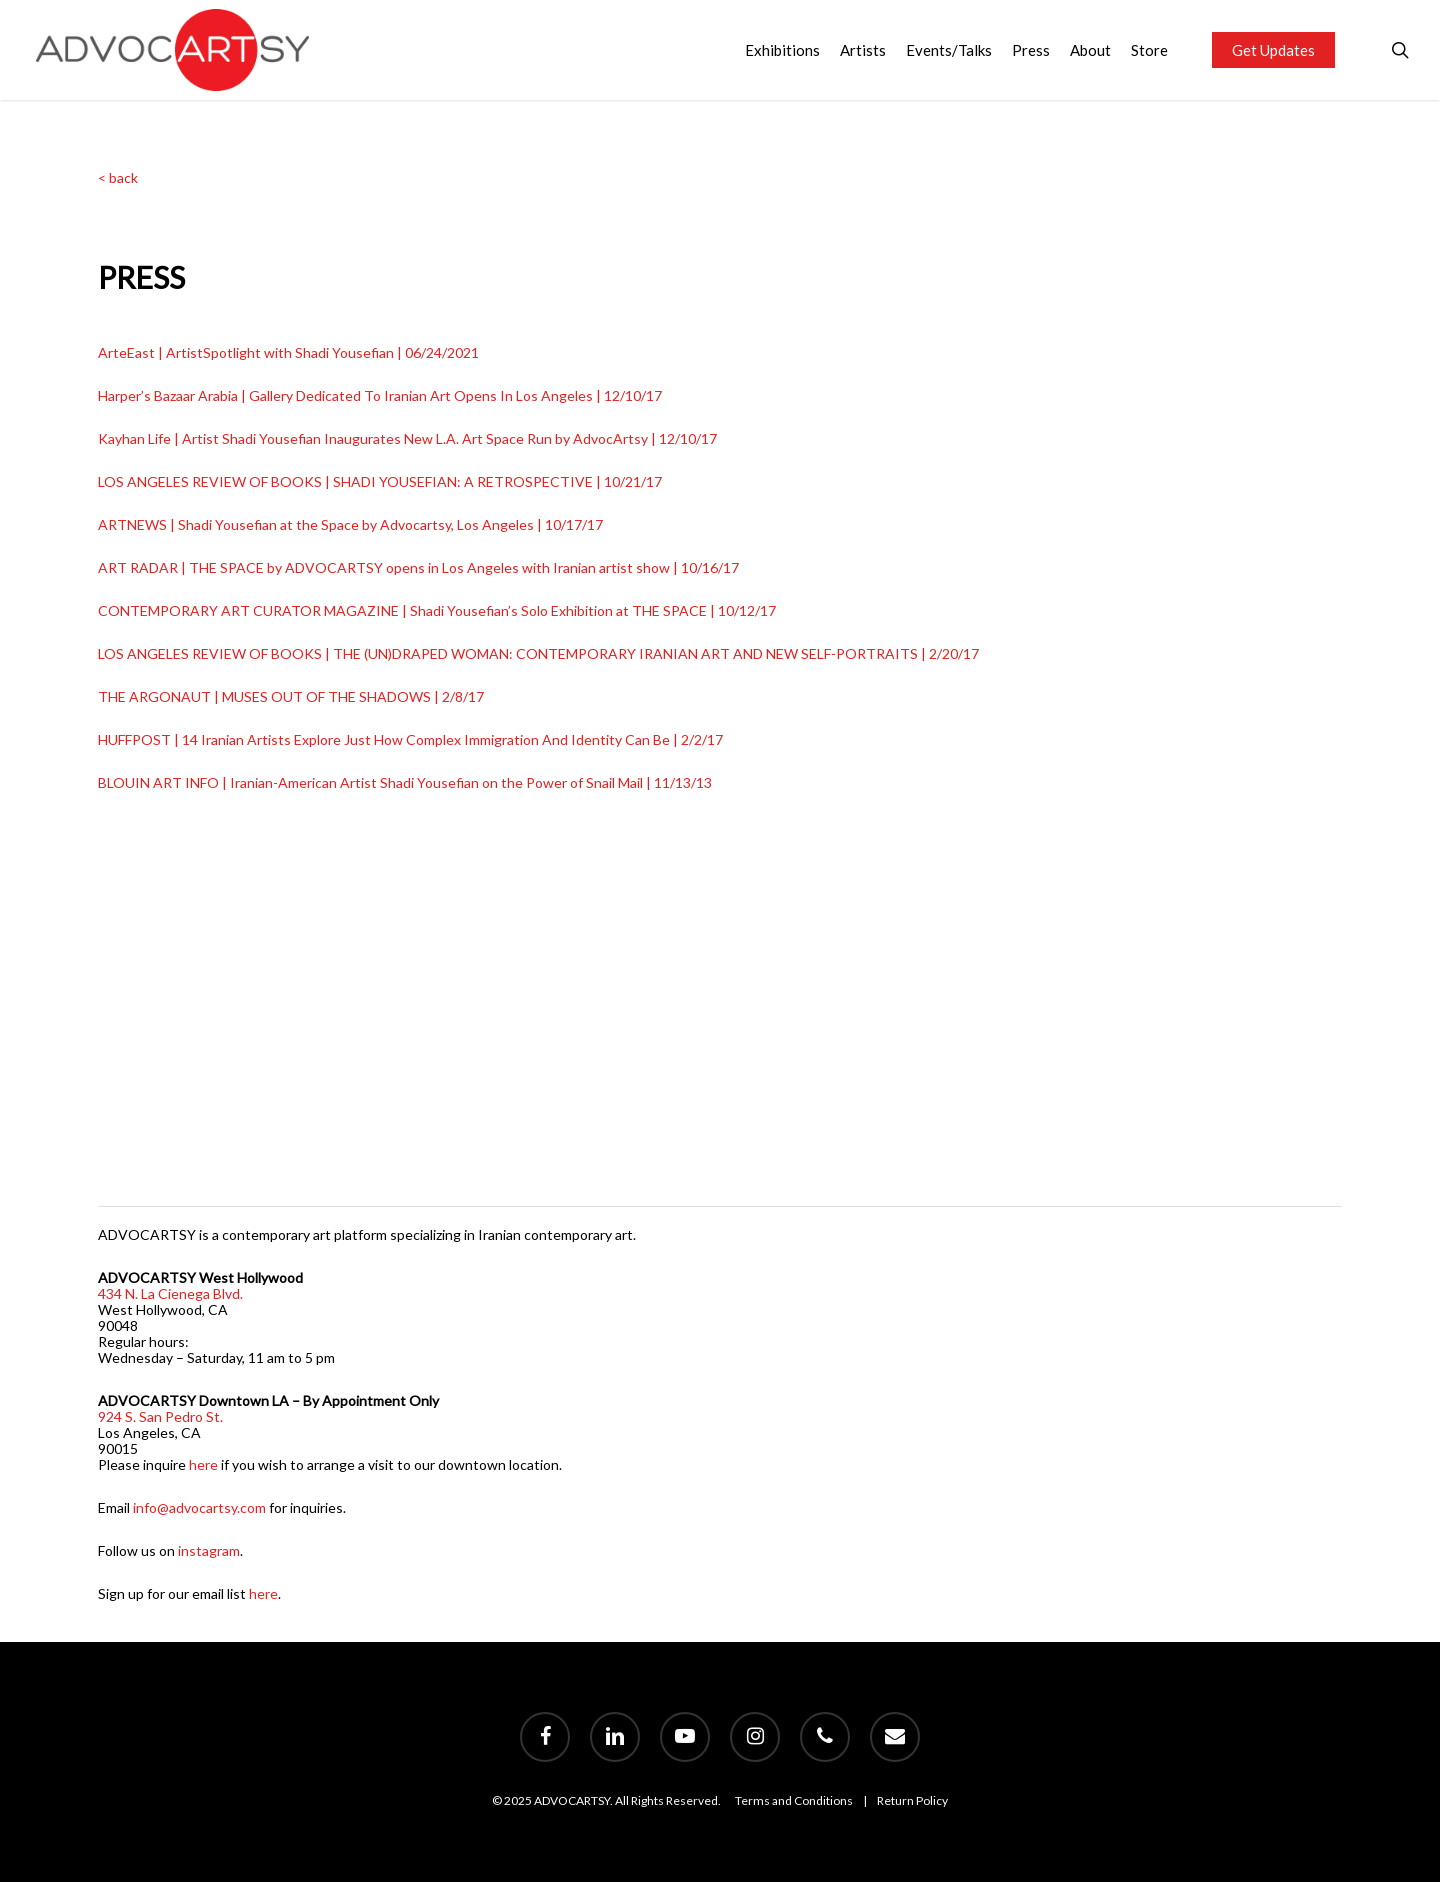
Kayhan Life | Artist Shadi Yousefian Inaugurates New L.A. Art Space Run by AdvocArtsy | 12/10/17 (407, 438)
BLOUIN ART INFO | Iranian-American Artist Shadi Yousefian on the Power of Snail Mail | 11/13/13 (405, 782)
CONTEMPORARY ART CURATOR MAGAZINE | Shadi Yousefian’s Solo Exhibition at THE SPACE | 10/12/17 (437, 610)
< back (118, 177)
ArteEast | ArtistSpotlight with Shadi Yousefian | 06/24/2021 (288, 352)
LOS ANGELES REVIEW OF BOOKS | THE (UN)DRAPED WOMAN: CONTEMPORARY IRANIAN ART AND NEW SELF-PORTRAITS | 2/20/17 (538, 653)
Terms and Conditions (794, 1800)
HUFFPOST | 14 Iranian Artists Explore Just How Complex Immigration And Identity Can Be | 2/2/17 (410, 739)
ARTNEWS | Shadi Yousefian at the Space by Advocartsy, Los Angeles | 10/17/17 (350, 524)
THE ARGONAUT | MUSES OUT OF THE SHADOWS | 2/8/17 (291, 696)
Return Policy (912, 1800)
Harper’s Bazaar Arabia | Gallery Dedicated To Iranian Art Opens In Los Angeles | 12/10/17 (380, 395)
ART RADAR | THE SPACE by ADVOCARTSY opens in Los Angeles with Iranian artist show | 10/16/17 (418, 567)
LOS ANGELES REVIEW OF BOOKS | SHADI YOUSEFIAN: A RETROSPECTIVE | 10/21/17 (380, 481)
